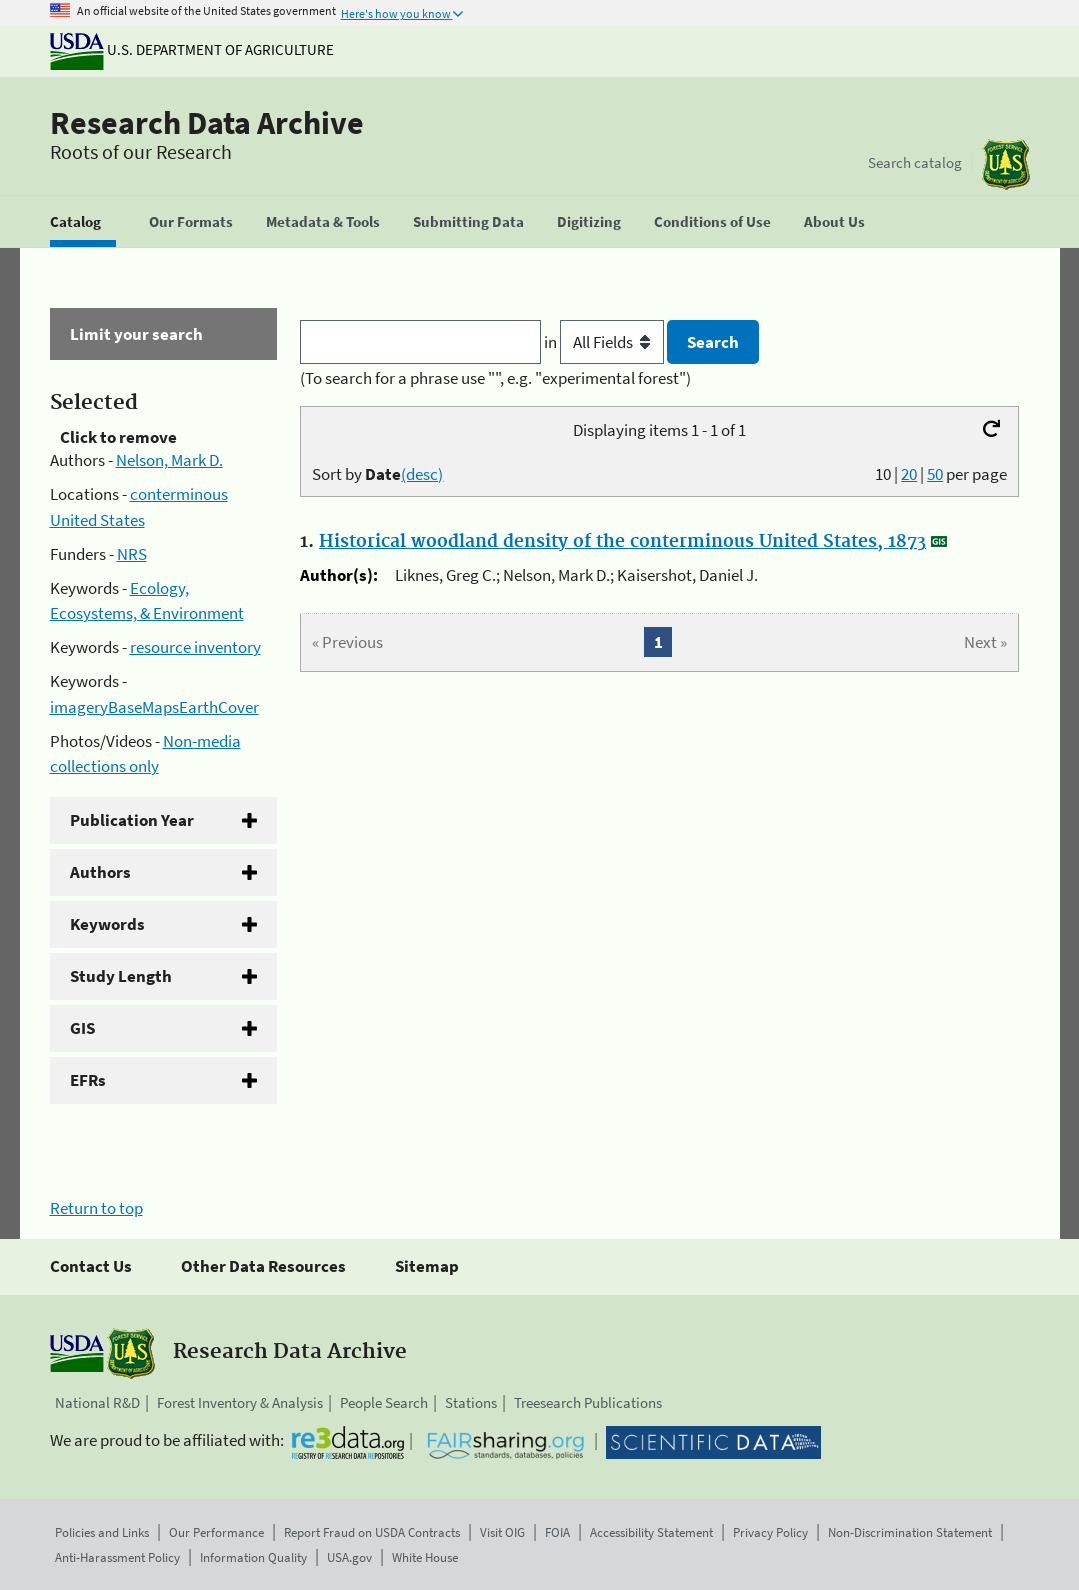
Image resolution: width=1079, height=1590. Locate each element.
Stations (471, 1402)
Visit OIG (502, 1532)
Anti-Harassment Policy (117, 1557)
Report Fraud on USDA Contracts (372, 1532)
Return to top (96, 1208)
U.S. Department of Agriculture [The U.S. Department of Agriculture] (192, 49)
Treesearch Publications (588, 1402)
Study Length (121, 976)
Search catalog (915, 162)
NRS (132, 554)
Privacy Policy (770, 1532)
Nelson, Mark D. (169, 460)
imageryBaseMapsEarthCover (154, 707)
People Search (384, 1402)
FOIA (557, 1532)
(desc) (422, 474)
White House (425, 1557)
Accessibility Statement (651, 1532)
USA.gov (349, 1557)
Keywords (107, 924)
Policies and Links (102, 1532)
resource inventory (195, 647)
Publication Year (132, 820)
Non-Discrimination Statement (910, 1532)
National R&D (97, 1402)
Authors (100, 872)
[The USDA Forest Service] (1006, 164)
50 (935, 474)
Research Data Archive (207, 123)
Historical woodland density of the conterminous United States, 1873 (622, 542)
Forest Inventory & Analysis (240, 1402)
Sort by (377, 474)
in (605, 342)
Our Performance (216, 1532)
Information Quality (253, 1557)
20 (909, 474)
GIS (82, 1028)
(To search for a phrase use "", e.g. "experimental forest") (495, 378)
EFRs (88, 1080)
